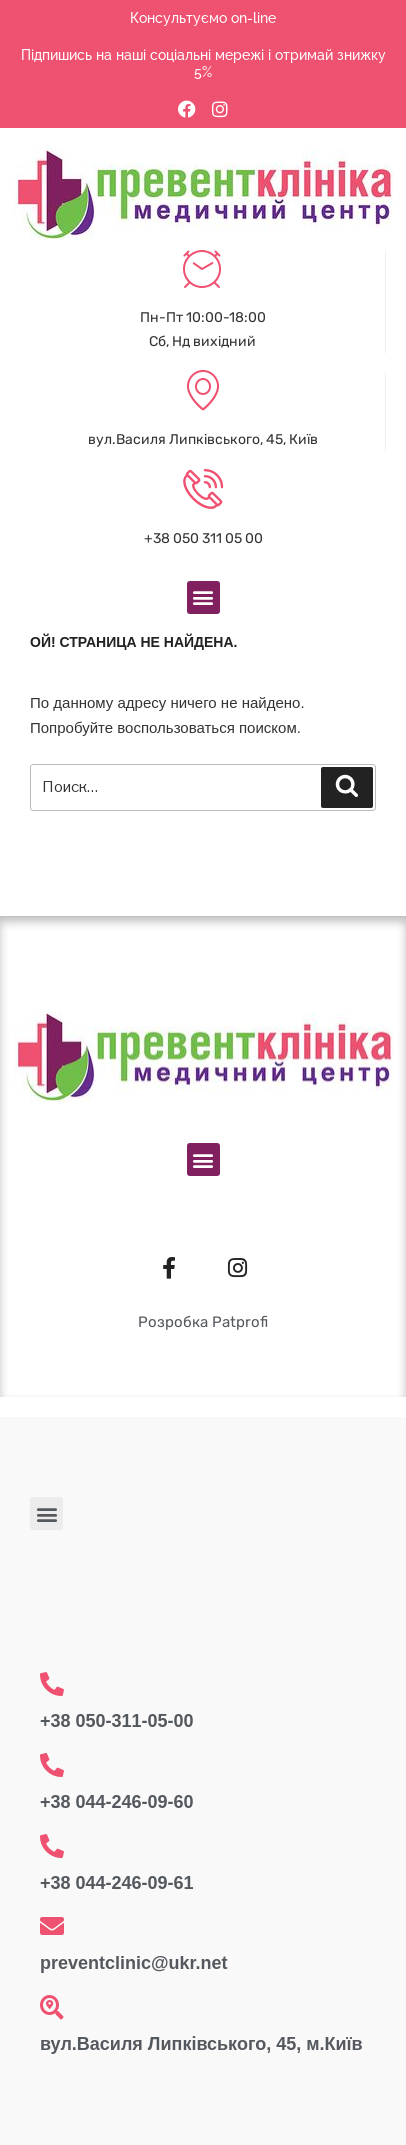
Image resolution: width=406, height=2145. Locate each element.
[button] (203, 597)
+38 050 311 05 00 (203, 538)
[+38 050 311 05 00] (203, 491)
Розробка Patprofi (203, 1322)
